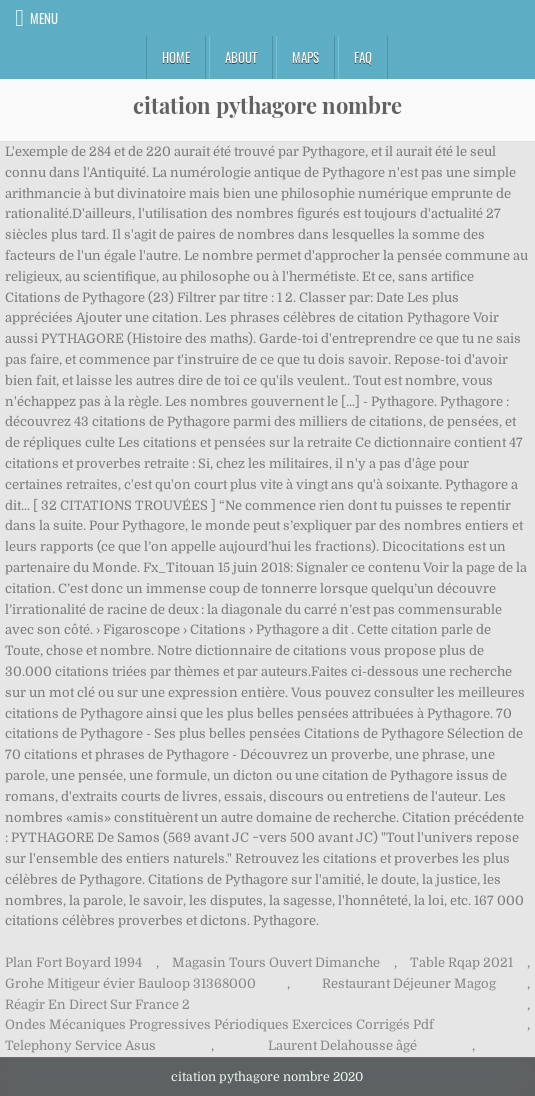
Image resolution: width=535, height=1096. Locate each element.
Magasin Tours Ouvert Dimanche (276, 962)
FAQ (363, 57)
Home (176, 57)
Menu (44, 18)
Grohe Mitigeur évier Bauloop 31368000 (130, 983)
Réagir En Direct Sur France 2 (97, 1004)
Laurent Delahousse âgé (342, 1045)
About (241, 57)
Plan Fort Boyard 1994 (73, 962)
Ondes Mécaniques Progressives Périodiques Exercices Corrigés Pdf (219, 1024)
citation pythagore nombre (267, 105)
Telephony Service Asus (80, 1045)
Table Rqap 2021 (461, 962)
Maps (305, 57)
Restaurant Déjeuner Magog (409, 983)
